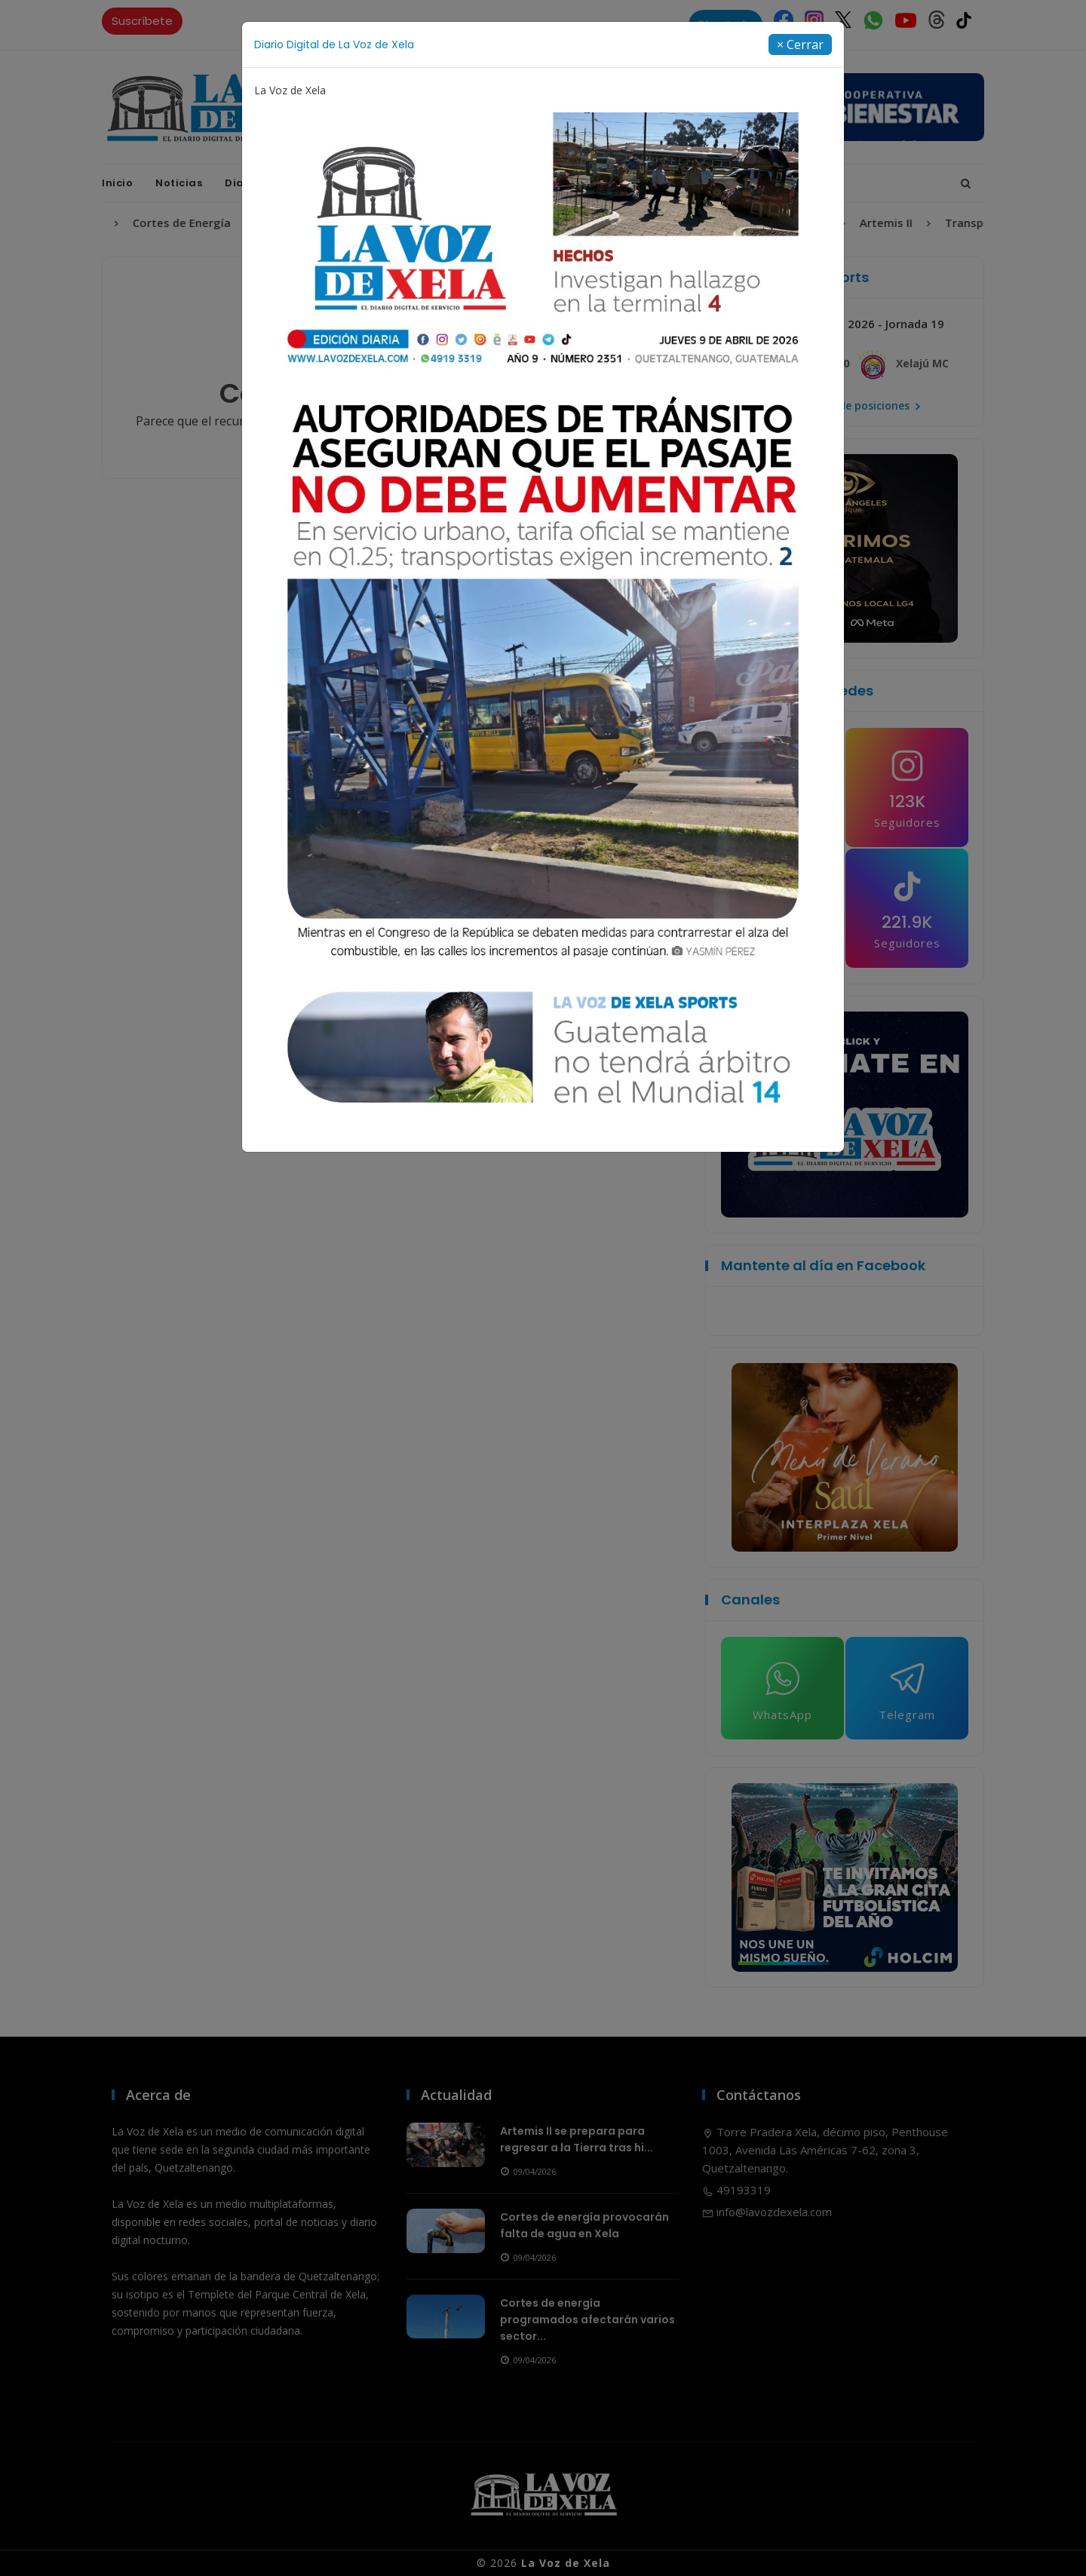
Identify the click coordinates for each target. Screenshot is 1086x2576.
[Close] (800, 44)
